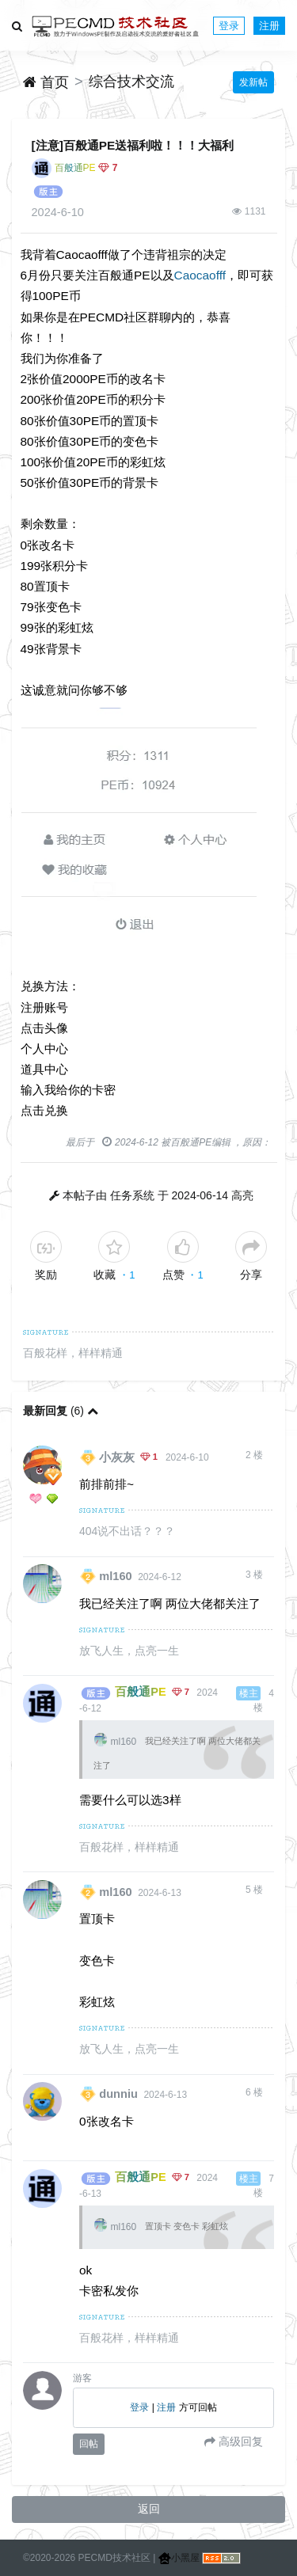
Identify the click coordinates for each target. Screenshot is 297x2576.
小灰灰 (117, 1456)
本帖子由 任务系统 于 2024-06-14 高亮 (158, 1195)
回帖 (88, 2443)
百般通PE (75, 167)
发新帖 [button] (253, 82)
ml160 (115, 1576)
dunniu (118, 2094)
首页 (46, 82)
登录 (229, 26)
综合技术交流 (131, 81)
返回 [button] (149, 2508)
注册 (269, 26)
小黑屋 (179, 2557)
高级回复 (239, 2441)
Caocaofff (200, 275)
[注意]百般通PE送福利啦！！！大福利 (133, 145)
